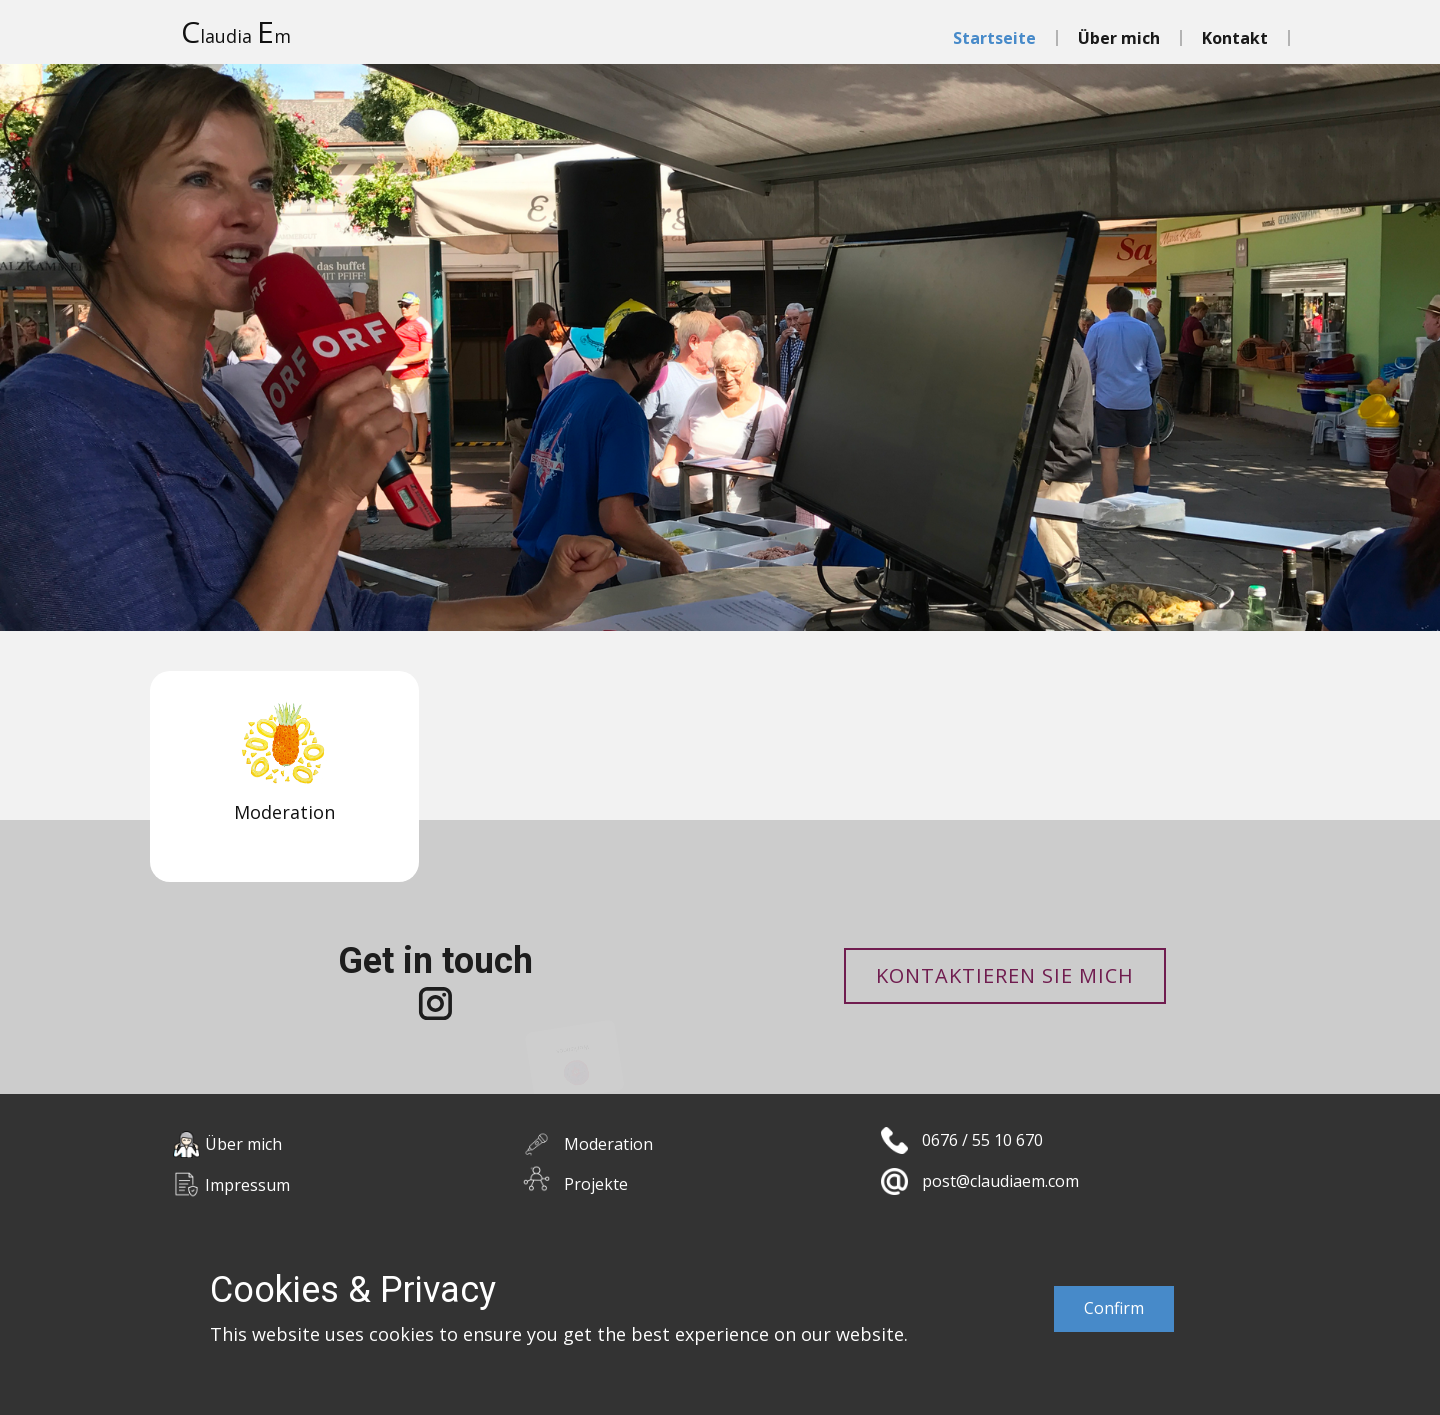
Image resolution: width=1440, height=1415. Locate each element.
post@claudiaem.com (1000, 1181)
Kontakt (1235, 38)
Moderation (608, 1144)
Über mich (1119, 38)
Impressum (247, 1185)
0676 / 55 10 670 (982, 1140)
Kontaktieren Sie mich (1005, 975)
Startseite (994, 38)
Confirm (1114, 1308)
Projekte (596, 1184)
